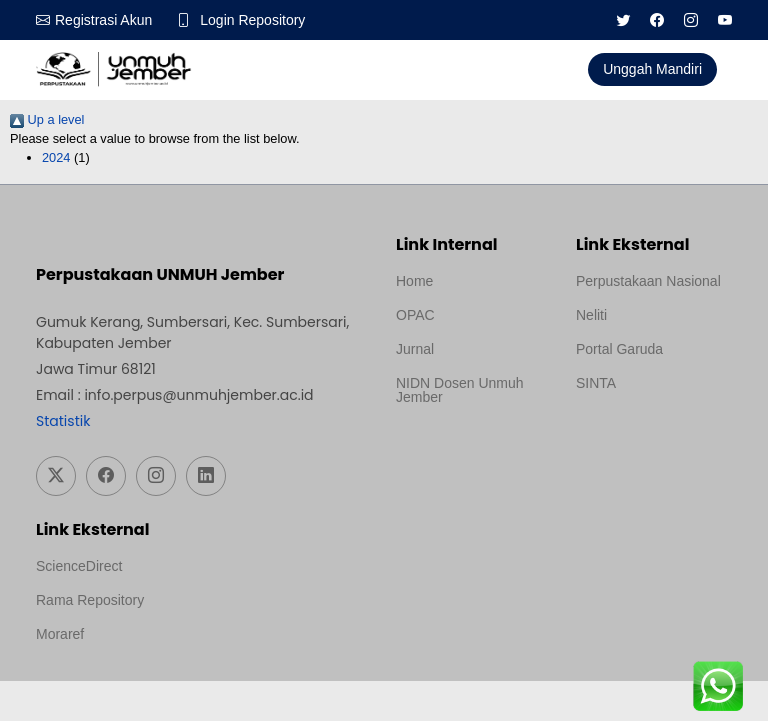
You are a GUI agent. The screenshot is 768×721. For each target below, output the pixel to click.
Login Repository (252, 20)
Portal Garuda (619, 349)
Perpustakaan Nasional (648, 281)
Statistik (63, 421)
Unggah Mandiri (652, 69)
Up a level (47, 119)
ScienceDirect (79, 566)
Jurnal (415, 349)
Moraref (60, 634)
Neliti (591, 315)
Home (414, 281)
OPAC (415, 315)
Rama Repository (90, 600)
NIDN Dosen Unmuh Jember (460, 390)
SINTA (596, 383)
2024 (56, 157)
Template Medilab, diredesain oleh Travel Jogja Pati (644, 431)
